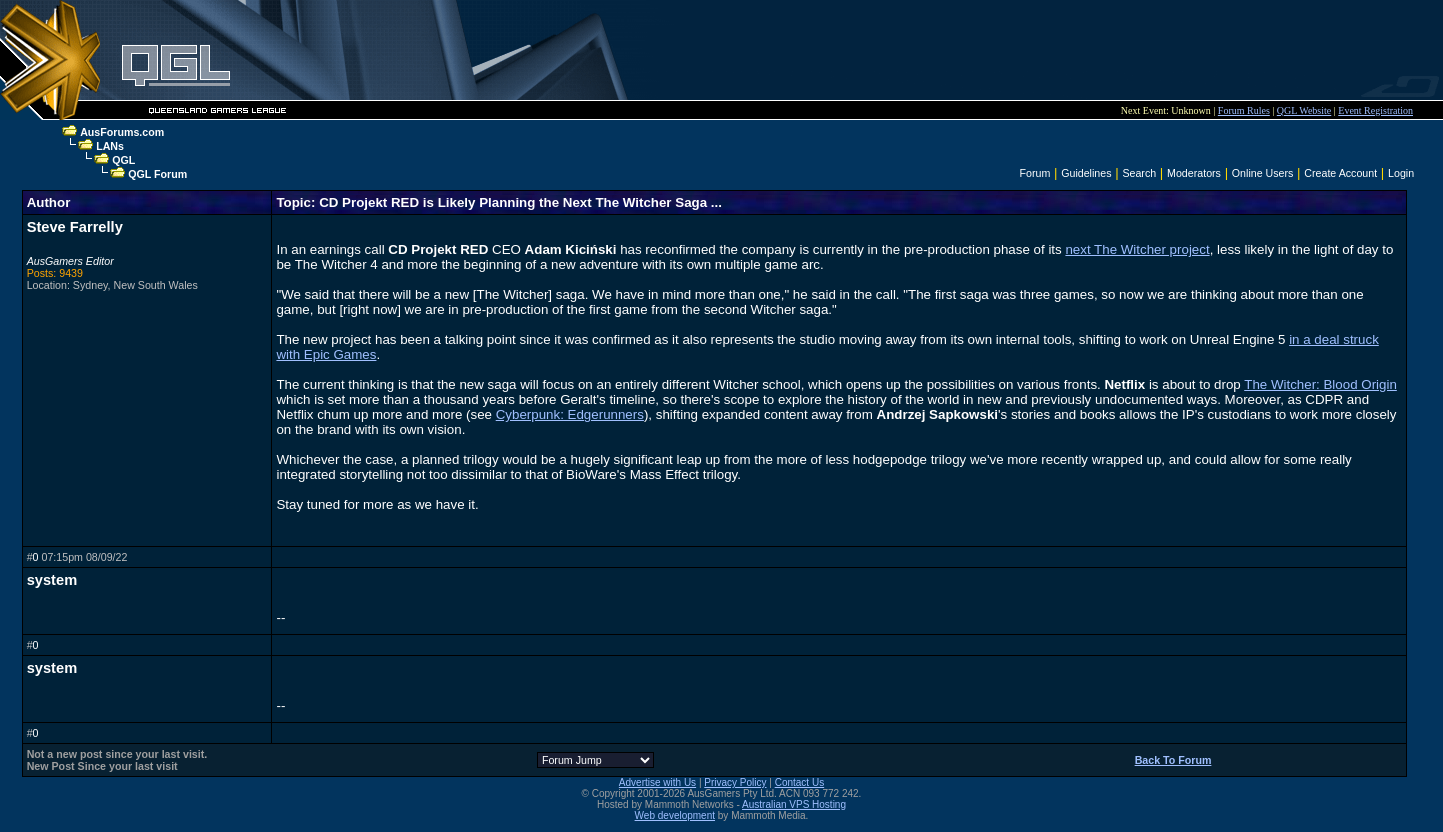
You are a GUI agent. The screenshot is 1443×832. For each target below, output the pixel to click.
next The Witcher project (1137, 249)
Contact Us (799, 782)
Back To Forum (1173, 760)
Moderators (1194, 173)
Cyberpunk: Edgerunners (570, 414)
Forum (1035, 173)
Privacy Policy (735, 782)
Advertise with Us (657, 782)
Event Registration (1375, 110)
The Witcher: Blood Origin (1320, 384)
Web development (675, 815)
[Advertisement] (995, 50)
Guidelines (1086, 173)
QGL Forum (157, 174)
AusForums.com (122, 132)
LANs (110, 146)
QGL (123, 160)
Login (1401, 173)
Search (1139, 173)
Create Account (1340, 173)
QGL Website (1304, 110)
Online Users (1263, 173)
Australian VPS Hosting (794, 804)
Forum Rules (1244, 110)
